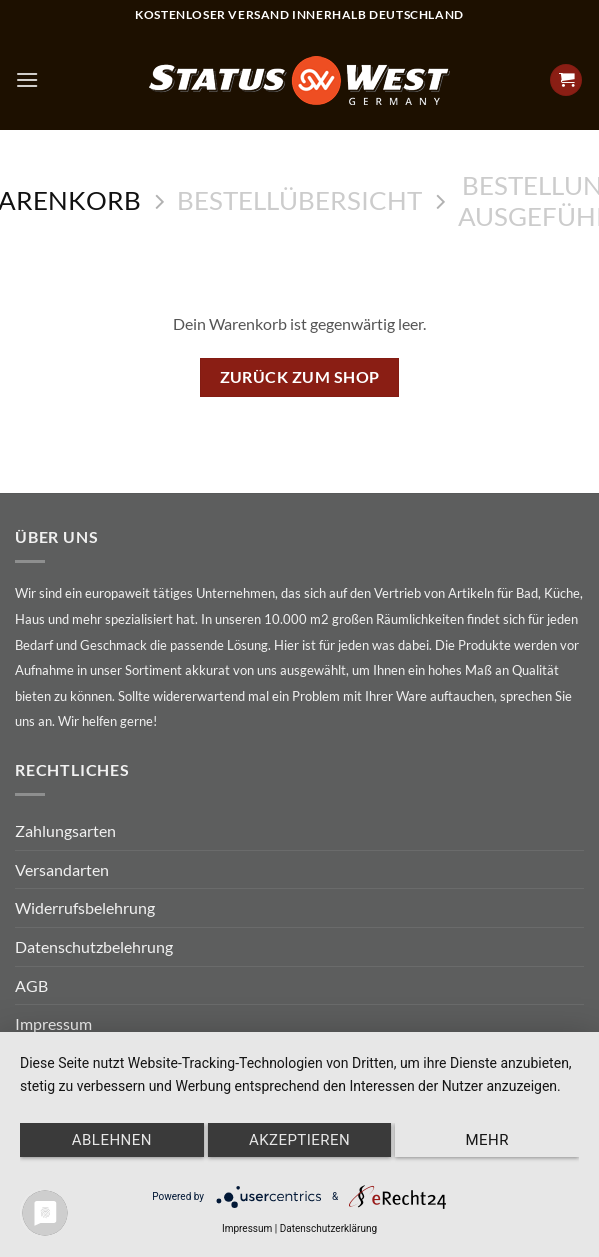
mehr (486, 1140)
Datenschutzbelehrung (94, 946)
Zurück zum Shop (300, 377)
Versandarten (62, 869)
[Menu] (27, 79)
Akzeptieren (299, 1140)
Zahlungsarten (65, 830)
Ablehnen (112, 1140)
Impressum (53, 1023)
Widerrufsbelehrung (85, 907)
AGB (31, 985)
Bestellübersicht (299, 200)
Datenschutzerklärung (328, 1228)
